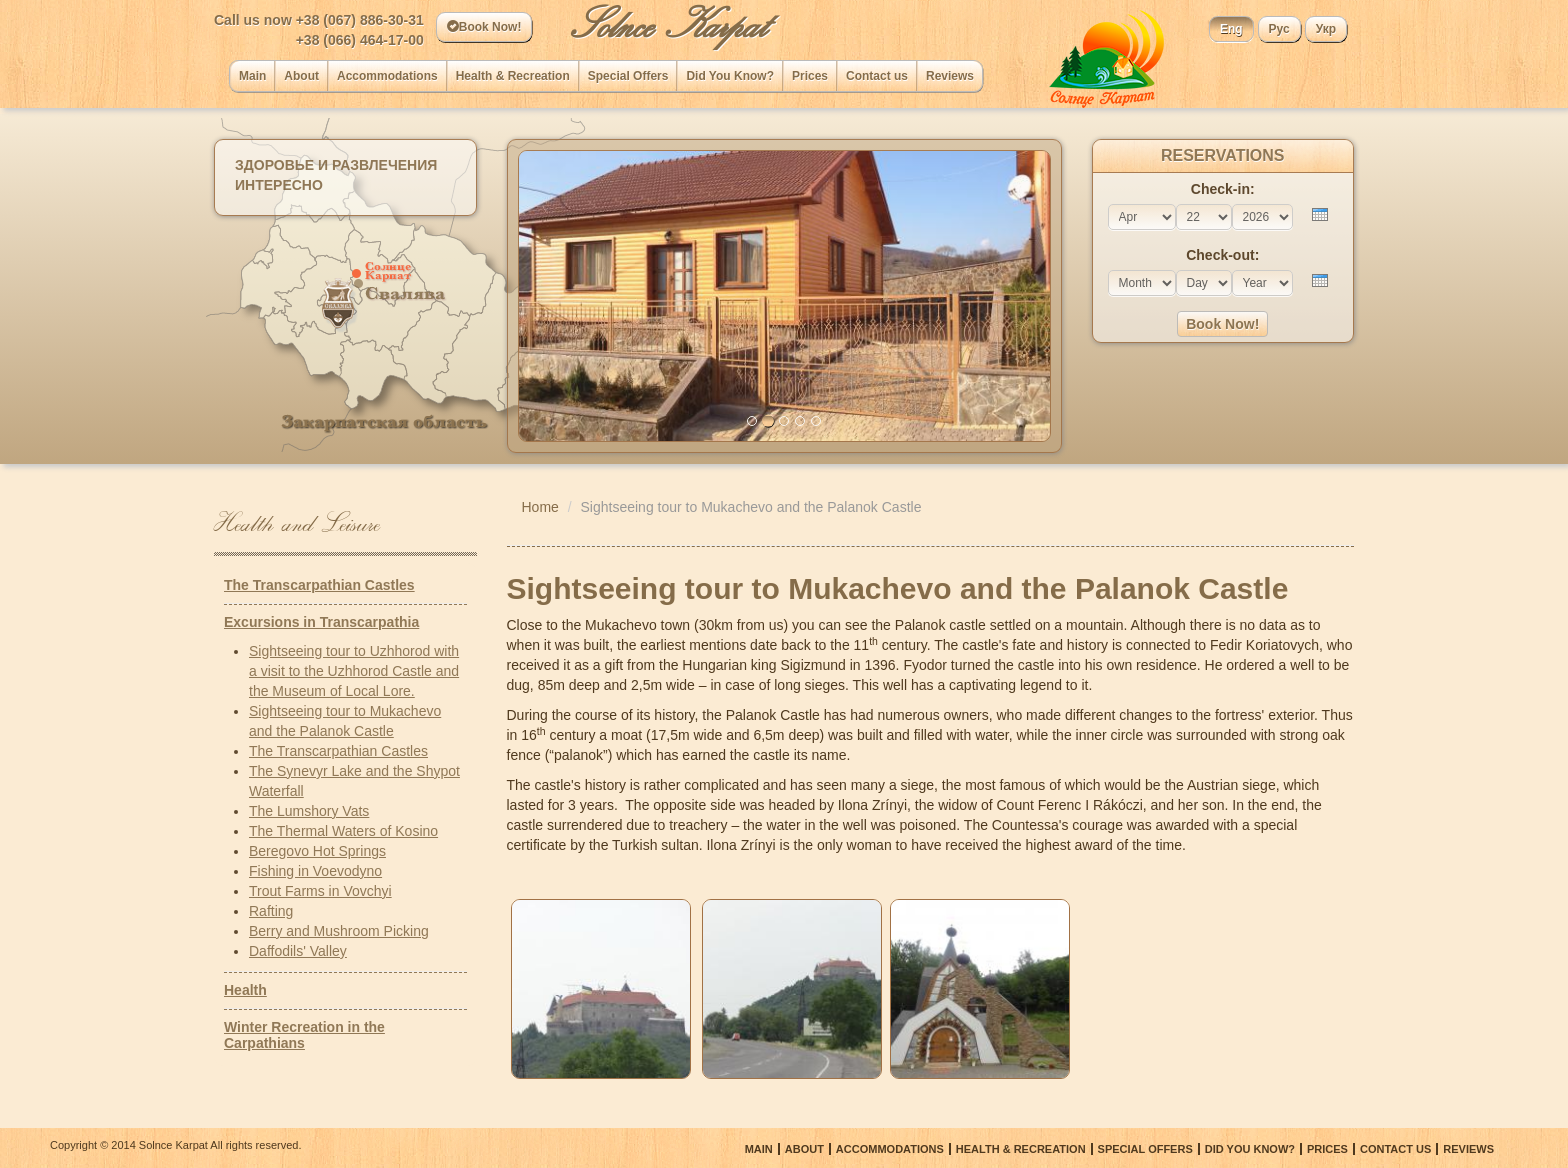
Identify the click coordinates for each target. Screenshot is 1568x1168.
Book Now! (484, 27)
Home (540, 507)
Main (252, 76)
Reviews (950, 76)
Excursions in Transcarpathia (321, 622)
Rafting (271, 911)
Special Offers (628, 76)
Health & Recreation (513, 76)
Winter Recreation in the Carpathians (304, 1034)
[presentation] (1320, 214)
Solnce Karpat (668, 25)
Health (245, 990)
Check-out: (1222, 255)
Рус (1279, 29)
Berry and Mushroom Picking (339, 931)
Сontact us (877, 76)
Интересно (279, 185)
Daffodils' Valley (298, 951)
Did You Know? (730, 76)
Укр (1326, 29)
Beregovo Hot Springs (317, 851)
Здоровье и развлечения (336, 165)
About (301, 76)
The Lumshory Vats (309, 811)
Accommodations (387, 76)
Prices (810, 76)
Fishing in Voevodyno (315, 871)
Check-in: (1223, 189)
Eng (1231, 29)
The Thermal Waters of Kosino (343, 831)
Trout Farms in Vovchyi (320, 891)
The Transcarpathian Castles (319, 585)
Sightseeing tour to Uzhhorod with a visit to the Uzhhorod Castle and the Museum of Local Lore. (354, 671)
